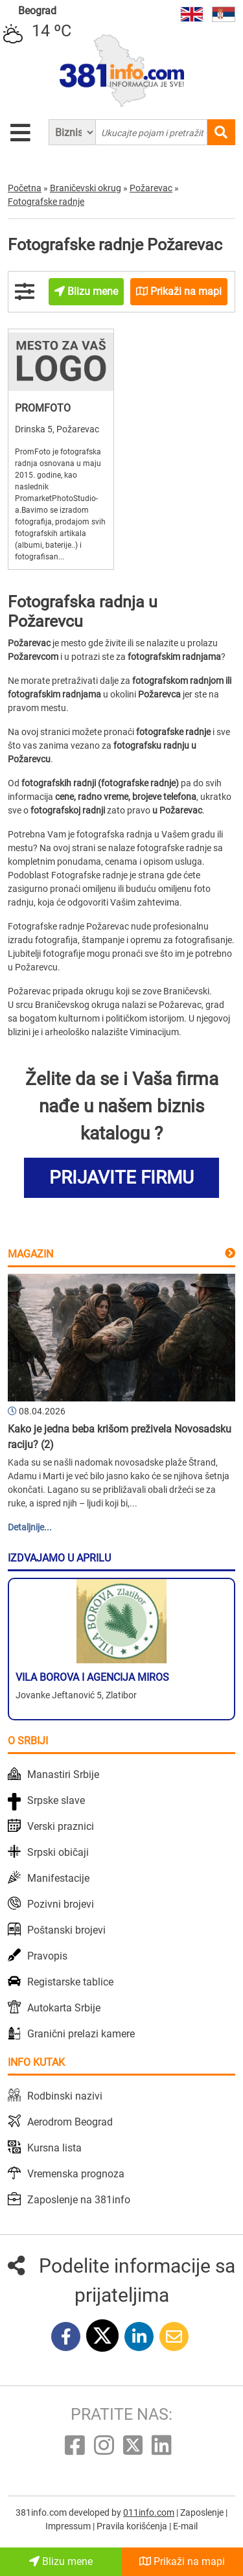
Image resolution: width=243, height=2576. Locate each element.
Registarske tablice (70, 1982)
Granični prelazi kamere (81, 2034)
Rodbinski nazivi (64, 2096)
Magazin (30, 1254)
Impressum (69, 2526)
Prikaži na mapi (182, 2561)
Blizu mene (61, 2561)
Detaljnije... (30, 1527)
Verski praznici (60, 1826)
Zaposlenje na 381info (78, 2200)
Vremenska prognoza (75, 2174)
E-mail (185, 2526)
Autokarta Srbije (63, 2008)
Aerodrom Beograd (70, 2122)
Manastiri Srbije (63, 1774)
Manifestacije (58, 1878)
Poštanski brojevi (66, 1930)
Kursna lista (54, 2148)
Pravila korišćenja (133, 2526)
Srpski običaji (58, 1852)
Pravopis (47, 1956)
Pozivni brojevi (60, 1904)
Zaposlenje (203, 2512)
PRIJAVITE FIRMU (121, 1177)
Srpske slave (56, 1800)
